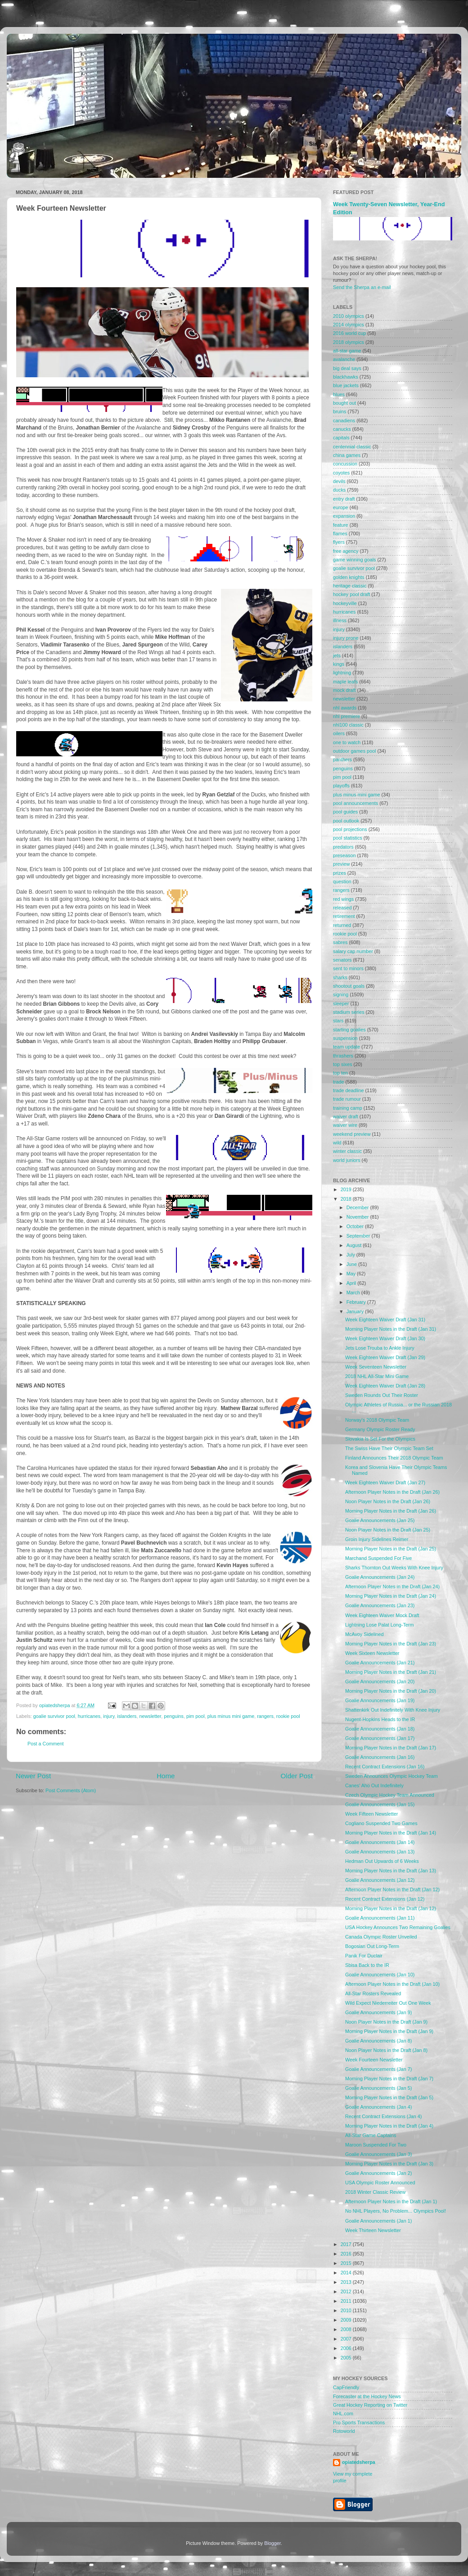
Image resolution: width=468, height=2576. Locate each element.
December (358, 1207)
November (358, 1217)
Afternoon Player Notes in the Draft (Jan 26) (392, 1492)
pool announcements (355, 803)
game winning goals (354, 559)
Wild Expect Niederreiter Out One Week (388, 2003)
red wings (343, 899)
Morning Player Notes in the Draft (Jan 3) (389, 2163)
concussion (345, 463)
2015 (347, 2263)
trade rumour (347, 1099)
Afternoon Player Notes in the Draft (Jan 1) (391, 2201)
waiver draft (345, 1116)
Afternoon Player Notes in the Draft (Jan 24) (392, 1586)
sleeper (341, 1003)
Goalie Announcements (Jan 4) (378, 2107)
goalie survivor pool (54, 1716)
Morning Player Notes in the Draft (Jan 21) (390, 1672)
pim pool (195, 1716)
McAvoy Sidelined (364, 1634)
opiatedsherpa (358, 2462)
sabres (340, 942)
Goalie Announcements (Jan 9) (378, 2012)
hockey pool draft (351, 594)
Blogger (272, 2543)
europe (340, 507)
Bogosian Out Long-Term (372, 1946)
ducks (339, 490)
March (353, 1292)
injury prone (345, 638)
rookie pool (288, 1716)
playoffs (341, 785)
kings (338, 664)
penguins (174, 1716)
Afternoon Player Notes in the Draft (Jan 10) (392, 1984)
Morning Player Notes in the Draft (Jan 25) (390, 1548)
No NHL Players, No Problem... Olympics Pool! (395, 2211)
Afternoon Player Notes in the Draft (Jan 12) (392, 1889)
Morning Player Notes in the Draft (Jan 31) (390, 1329)
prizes (339, 873)
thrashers (343, 1055)
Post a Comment (45, 1743)
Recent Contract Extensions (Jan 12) (384, 1899)
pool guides (345, 811)
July (351, 1254)
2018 (347, 1199)
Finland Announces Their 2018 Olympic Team (394, 1457)
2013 (347, 2282)
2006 (347, 2348)
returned (342, 925)
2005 (347, 2357)
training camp (347, 1108)
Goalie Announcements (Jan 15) (379, 1804)
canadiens (344, 420)
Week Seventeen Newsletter (375, 1366)
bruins (339, 411)
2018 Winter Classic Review (375, 2192)
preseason (344, 855)
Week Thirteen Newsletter (373, 2230)
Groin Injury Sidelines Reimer (376, 1539)
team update (346, 1046)
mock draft (344, 690)
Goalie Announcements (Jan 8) (378, 2040)
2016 (347, 2253)
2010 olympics (348, 316)
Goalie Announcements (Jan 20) (379, 1681)
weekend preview (351, 1134)
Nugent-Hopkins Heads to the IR (380, 1719)
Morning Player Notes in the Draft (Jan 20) (390, 1691)
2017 (347, 2244)
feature (340, 525)
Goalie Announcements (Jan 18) (379, 1728)
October (355, 1226)
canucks (342, 429)
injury (108, 1716)
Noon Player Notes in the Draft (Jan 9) (386, 2022)
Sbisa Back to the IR (367, 1965)
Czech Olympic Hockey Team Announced (389, 1795)
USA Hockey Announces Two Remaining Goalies (397, 1927)
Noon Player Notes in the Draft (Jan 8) (386, 2050)
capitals (341, 437)
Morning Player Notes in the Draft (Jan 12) (390, 1908)
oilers (339, 733)
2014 (347, 2272)
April (352, 1283)
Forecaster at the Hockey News (367, 2396)
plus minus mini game (230, 1716)
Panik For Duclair (363, 1955)
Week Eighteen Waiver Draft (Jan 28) (385, 1385)
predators (343, 847)
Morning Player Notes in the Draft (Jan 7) (389, 2078)
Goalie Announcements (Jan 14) (379, 1842)
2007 (347, 2338)
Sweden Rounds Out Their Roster (381, 1395)
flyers (339, 542)
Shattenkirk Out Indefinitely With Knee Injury (392, 1710)
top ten (340, 1073)
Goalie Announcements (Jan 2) (378, 2173)
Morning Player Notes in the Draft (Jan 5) (389, 2097)
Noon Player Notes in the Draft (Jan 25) (387, 1529)
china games (346, 455)
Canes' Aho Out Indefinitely (374, 1785)
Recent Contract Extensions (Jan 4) (383, 2116)
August (354, 1245)
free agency (345, 551)
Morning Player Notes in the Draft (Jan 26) (390, 1511)
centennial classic (352, 446)
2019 (347, 1189)
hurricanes (89, 1716)
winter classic (347, 1151)
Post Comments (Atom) (70, 1790)
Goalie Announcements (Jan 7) (378, 2069)
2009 (347, 2320)
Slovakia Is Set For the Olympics (380, 1439)
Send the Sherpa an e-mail (362, 287)
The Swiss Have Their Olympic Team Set (389, 1448)
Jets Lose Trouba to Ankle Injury (379, 1348)
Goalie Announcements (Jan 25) (379, 1520)
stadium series (348, 1012)
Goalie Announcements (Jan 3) (378, 2154)
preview (341, 864)
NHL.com (343, 2413)
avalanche (344, 359)
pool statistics (347, 838)
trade (338, 1082)
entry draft (344, 499)
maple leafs (345, 681)
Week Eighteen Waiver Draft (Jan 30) (385, 1338)
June (352, 1264)
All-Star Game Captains (370, 2135)
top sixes (342, 1064)
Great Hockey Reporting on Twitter (370, 2405)
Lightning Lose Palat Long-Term (379, 1624)
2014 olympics (348, 324)
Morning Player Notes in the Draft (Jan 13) (390, 1870)
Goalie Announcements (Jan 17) (379, 1738)
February (356, 1302)
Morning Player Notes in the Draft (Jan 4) (389, 2126)
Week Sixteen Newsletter (372, 1653)
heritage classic (349, 585)
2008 (347, 2329)
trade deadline (348, 1090)
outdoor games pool (354, 751)
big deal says (347, 368)
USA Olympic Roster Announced (380, 2182)
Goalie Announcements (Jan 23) (379, 1605)
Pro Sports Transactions (359, 2422)
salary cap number (353, 951)
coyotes (341, 472)
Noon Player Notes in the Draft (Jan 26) (387, 1501)
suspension (345, 1038)
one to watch (346, 742)
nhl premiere (346, 716)
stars (338, 1020)
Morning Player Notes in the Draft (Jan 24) (390, 1596)
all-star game (347, 350)
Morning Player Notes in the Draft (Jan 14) (390, 1832)
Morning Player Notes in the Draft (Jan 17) (390, 1747)
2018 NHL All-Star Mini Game (377, 1376)
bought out (344, 403)
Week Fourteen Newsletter (374, 2059)
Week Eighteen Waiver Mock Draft (382, 1615)
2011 (347, 2301)
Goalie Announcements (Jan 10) (379, 1974)
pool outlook (346, 820)
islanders (126, 1716)
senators (342, 960)
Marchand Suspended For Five (378, 1558)
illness (339, 620)
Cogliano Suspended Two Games (381, 1823)
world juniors (346, 1160)
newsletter (151, 1716)
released (342, 907)
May (351, 1273)
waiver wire (345, 1125)
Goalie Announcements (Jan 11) (379, 1918)
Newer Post (33, 1776)
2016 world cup (349, 333)
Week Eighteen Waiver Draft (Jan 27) (385, 1482)
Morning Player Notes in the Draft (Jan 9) (389, 2031)
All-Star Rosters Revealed (373, 1993)
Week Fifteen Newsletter (371, 1814)
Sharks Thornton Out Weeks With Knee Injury (394, 1567)
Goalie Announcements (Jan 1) (378, 2220)
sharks (340, 977)
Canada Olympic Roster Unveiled (381, 1936)
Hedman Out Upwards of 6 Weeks (382, 1861)
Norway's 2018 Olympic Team (377, 1420)
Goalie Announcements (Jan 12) (379, 1880)
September (359, 1235)
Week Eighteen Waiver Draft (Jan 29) (385, 1357)
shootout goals (348, 986)
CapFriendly (346, 2387)
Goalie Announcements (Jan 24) (379, 1577)
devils (339, 481)
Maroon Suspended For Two (375, 2144)
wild (337, 1142)
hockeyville (345, 603)
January (355, 1311)
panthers (342, 759)
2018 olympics (348, 342)
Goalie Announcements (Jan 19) (379, 1700)
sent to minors (348, 968)
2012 (347, 2291)
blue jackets (346, 385)
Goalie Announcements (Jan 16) (379, 1757)
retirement (344, 916)
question (342, 881)
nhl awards (344, 707)
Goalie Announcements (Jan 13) (379, 1851)
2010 (347, 2310)
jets (337, 655)
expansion (344, 516)
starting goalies (349, 1029)
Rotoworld (344, 2431)
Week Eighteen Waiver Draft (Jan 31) (385, 1319)
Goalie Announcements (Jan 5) (378, 2088)
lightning (342, 672)
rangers (265, 1716)
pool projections (350, 829)
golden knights (348, 577)
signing (340, 994)
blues (339, 394)
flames (340, 533)
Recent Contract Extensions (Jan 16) (384, 1766)
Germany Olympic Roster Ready (380, 1429)
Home (166, 1776)
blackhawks (345, 377)
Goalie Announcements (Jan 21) (379, 1662)
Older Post (297, 1776)
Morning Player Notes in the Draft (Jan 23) (390, 1643)
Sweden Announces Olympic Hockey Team (391, 1776)
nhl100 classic (348, 725)
